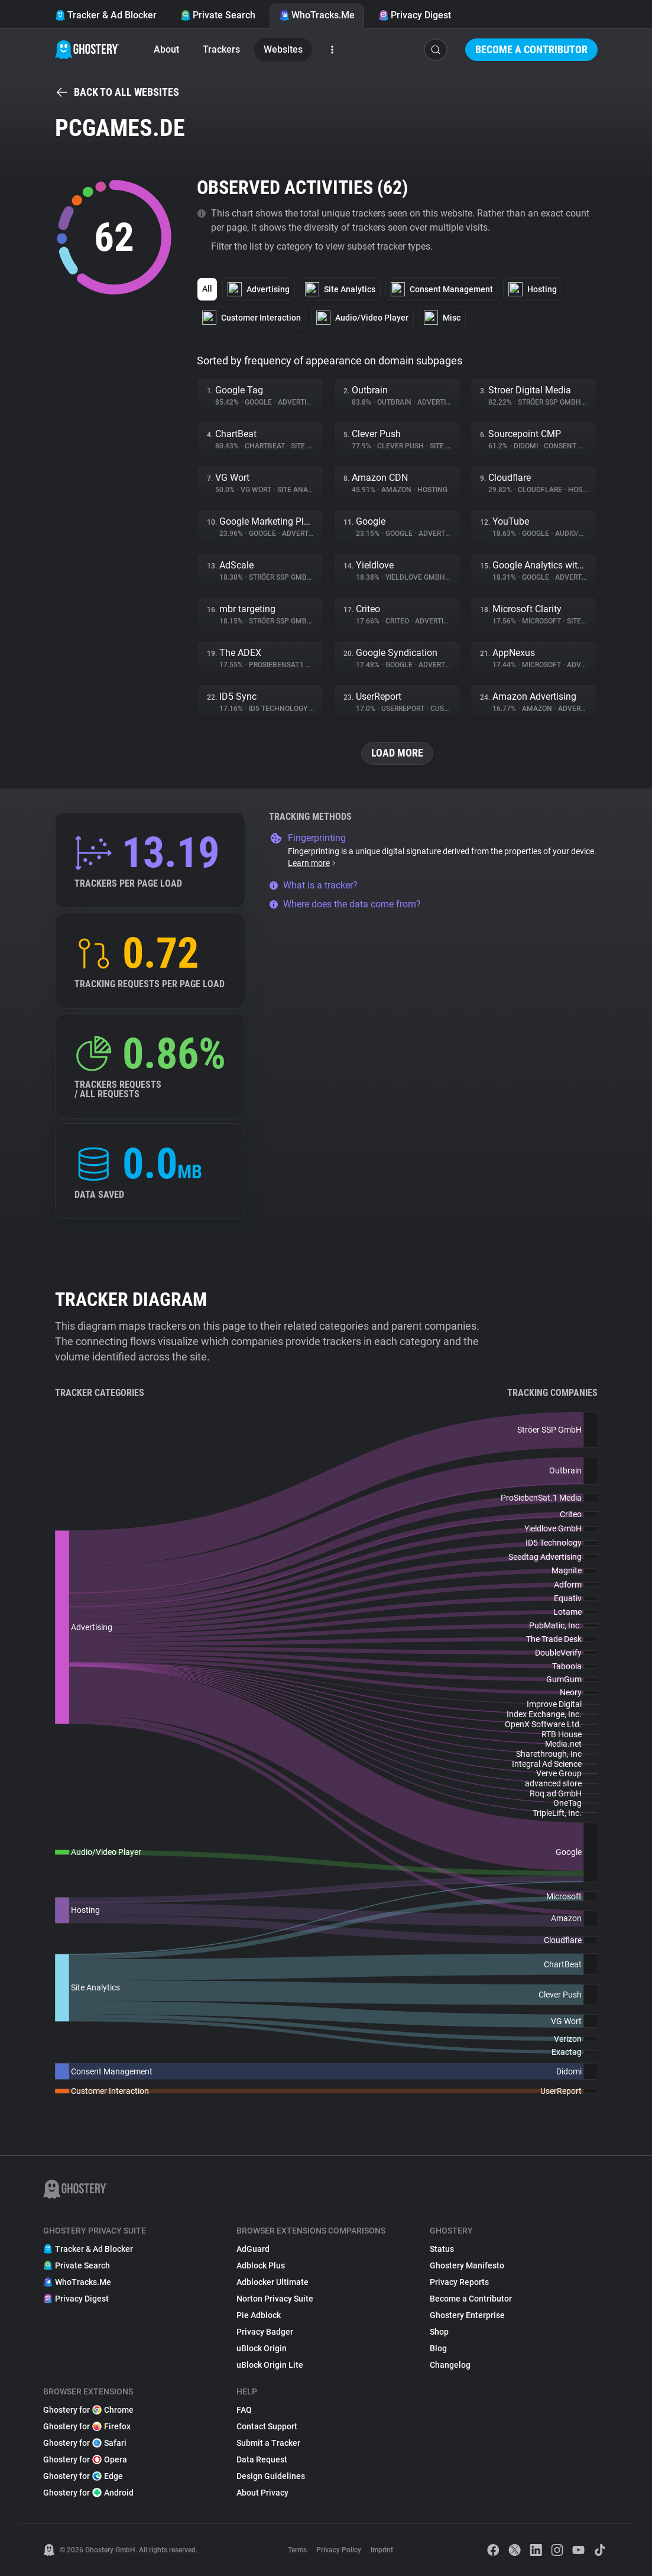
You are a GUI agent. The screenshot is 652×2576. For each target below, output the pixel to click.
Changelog (450, 2365)
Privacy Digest (414, 15)
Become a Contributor (531, 49)
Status (442, 2249)
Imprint (382, 2550)
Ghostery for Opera (85, 2459)
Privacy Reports (459, 2282)
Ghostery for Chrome (88, 2410)
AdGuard (253, 2249)
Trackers (221, 49)
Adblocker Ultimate (272, 2282)
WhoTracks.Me (317, 15)
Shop (439, 2331)
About (166, 49)
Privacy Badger (264, 2331)
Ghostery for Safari (84, 2443)
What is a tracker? (313, 885)
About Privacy (262, 2492)
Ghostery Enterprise (467, 2315)
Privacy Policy (338, 2550)
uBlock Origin (261, 2348)
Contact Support (266, 2426)
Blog (438, 2348)
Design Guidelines (270, 2476)
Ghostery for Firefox (87, 2426)
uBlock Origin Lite (269, 2365)
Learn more (312, 863)
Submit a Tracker (268, 2443)
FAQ (244, 2410)
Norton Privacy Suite (274, 2298)
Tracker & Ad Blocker (106, 15)
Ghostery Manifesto (467, 2265)
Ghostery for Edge (83, 2476)
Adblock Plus (260, 2265)
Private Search (217, 15)
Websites (283, 49)
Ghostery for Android (88, 2492)
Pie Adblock (258, 2315)
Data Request (261, 2459)
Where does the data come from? (345, 904)
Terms (297, 2550)
